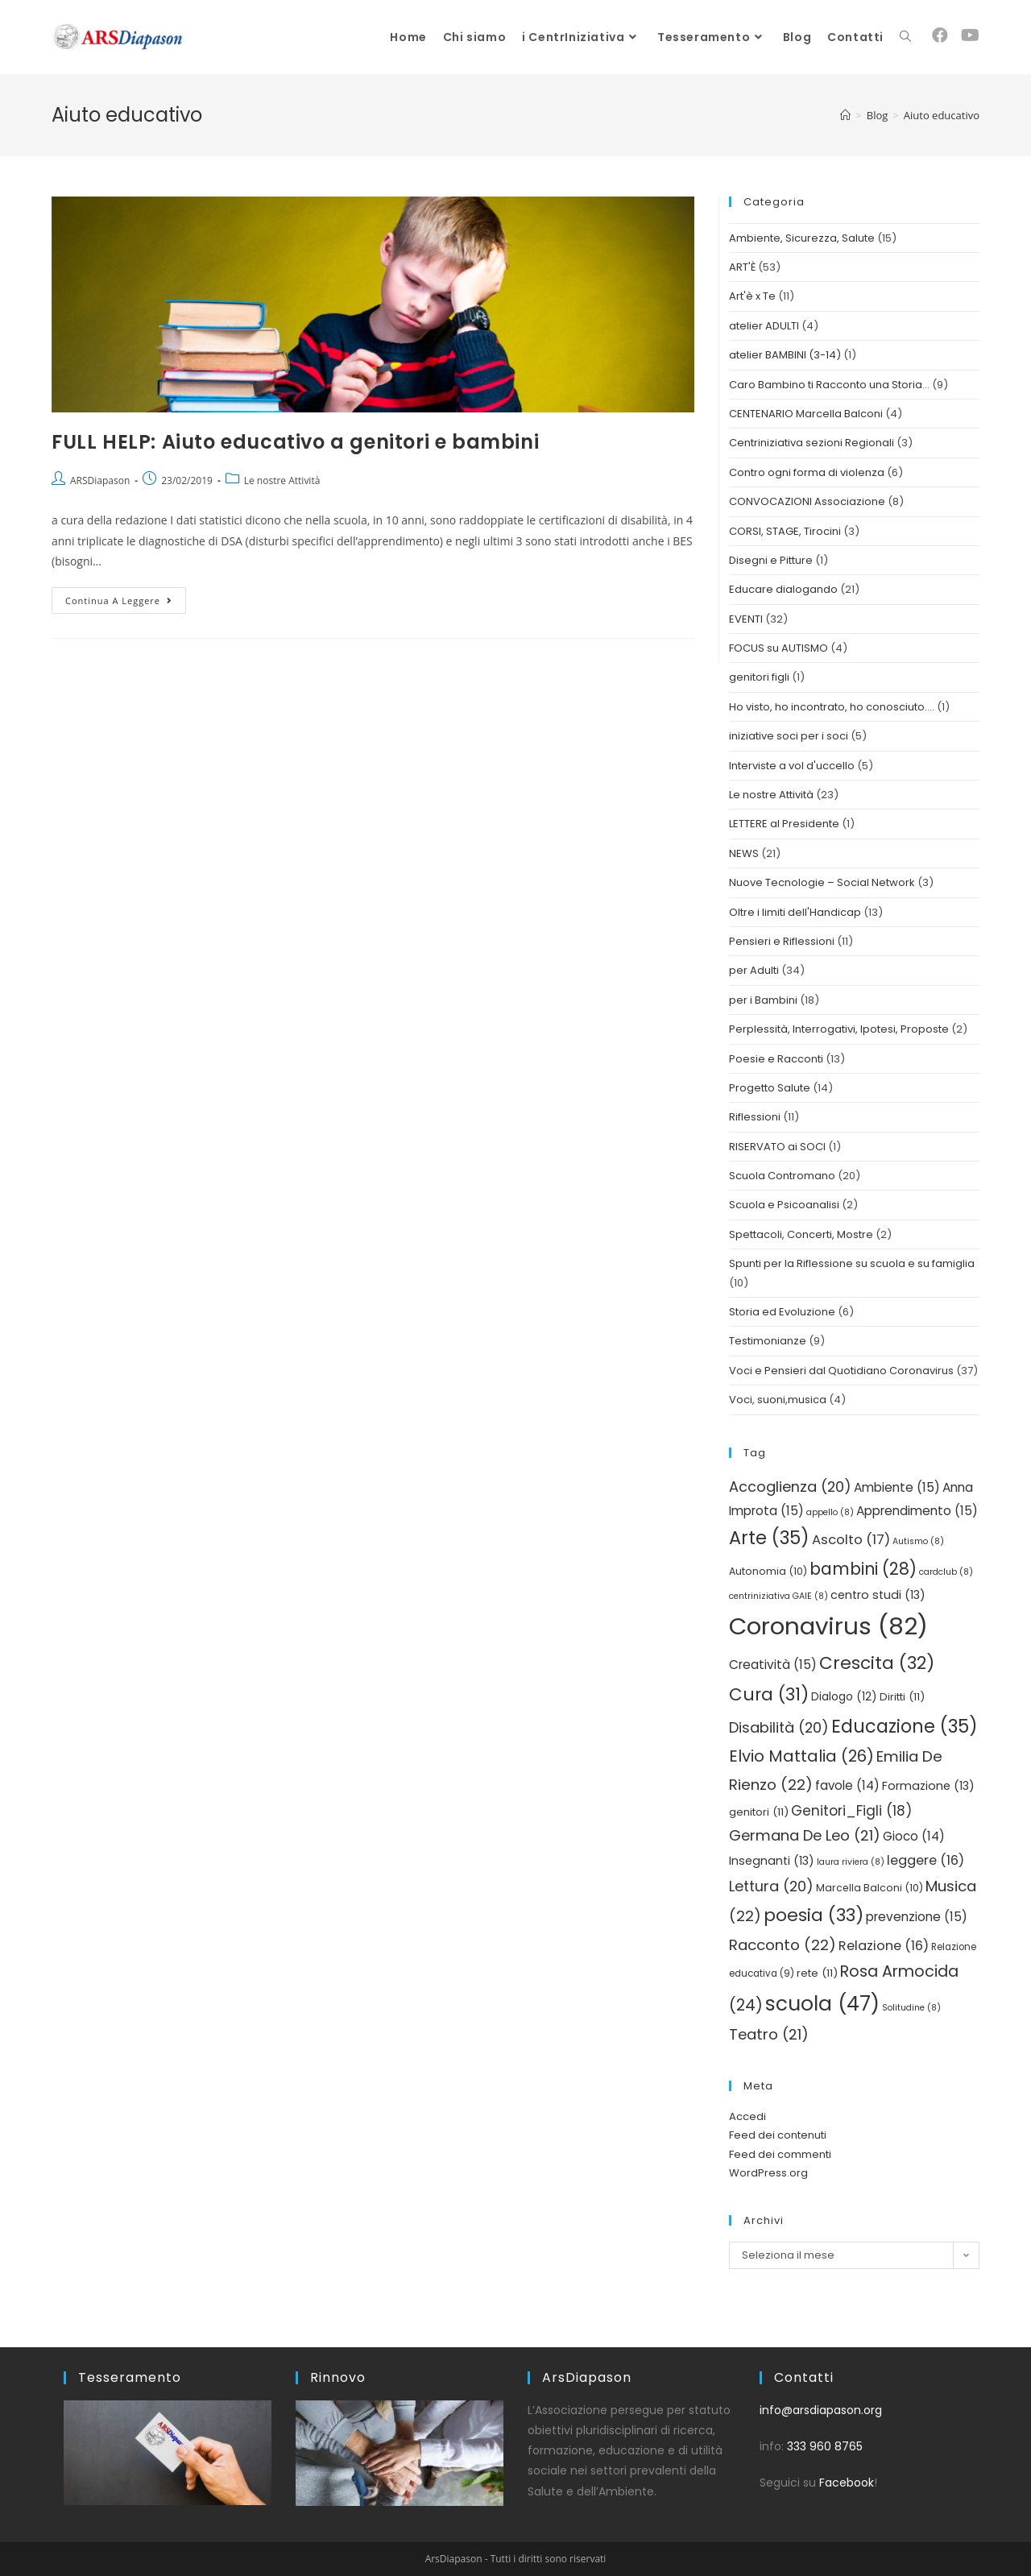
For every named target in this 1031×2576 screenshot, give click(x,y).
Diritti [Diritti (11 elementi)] (902, 1696)
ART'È (742, 267)
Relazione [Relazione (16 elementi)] (883, 1945)
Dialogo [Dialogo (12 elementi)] (844, 1696)
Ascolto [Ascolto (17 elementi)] (851, 1539)
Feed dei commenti (780, 2154)
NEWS (744, 853)
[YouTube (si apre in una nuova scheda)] (970, 35)
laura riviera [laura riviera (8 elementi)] (850, 1862)
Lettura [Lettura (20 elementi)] (771, 1886)
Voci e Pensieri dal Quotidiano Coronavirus (841, 1370)
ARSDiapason (100, 480)
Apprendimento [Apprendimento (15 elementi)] (917, 1510)
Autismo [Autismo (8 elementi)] (918, 1541)
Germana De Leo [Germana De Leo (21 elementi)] (804, 1835)
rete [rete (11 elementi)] (817, 1973)
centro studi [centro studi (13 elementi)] (877, 1595)
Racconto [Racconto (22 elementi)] (782, 1945)
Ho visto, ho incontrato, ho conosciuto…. (831, 706)
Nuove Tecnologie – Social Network (822, 882)
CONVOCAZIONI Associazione (807, 501)
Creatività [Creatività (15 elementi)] (773, 1664)
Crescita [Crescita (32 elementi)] (876, 1662)
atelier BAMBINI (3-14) (785, 354)
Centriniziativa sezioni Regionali (811, 442)
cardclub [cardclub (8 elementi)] (946, 1572)
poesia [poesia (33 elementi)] (813, 1915)
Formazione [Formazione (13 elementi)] (928, 1786)
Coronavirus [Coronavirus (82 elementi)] (828, 1625)
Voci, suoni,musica (777, 1399)
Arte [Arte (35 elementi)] (769, 1538)
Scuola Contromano (782, 1175)
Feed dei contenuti (777, 2135)
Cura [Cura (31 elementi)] (769, 1694)
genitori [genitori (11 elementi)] (759, 1812)
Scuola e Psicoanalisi (784, 1204)
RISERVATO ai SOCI (777, 1146)
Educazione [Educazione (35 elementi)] (904, 1726)
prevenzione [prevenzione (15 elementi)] (916, 1916)
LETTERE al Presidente (784, 823)
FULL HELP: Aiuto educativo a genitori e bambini (295, 442)
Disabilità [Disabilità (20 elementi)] (779, 1727)
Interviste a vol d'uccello (792, 765)
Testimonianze (767, 1340)
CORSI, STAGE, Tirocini (785, 531)
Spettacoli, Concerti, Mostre (801, 1234)
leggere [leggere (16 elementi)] (925, 1860)
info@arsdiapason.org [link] (821, 2410)
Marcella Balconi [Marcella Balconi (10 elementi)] (869, 1888)
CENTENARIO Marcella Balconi (806, 413)
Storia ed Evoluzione (782, 1311)
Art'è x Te (752, 296)
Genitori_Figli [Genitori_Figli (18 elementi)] (851, 1810)
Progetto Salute (769, 1087)
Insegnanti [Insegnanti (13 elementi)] (771, 1861)
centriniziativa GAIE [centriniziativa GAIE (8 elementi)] (778, 1596)
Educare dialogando (783, 589)
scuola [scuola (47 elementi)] (822, 2004)
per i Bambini (763, 1000)
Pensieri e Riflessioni (781, 941)
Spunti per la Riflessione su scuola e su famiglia (852, 1263)
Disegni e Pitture (771, 560)
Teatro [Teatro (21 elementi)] (769, 2034)
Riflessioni (754, 1116)
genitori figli (759, 677)
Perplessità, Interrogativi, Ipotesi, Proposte (839, 1029)
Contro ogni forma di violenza (806, 472)
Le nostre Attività (282, 480)
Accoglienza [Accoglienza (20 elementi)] (790, 1486)
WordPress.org (768, 2172)
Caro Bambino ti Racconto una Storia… (829, 384)
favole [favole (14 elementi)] (847, 1785)
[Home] (845, 115)
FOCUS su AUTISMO (778, 648)
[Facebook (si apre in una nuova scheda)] (939, 35)
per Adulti (754, 970)
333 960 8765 (825, 2446)
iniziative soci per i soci (788, 735)
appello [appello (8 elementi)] (830, 1512)
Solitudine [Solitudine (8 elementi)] (911, 2008)
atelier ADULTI (764, 325)
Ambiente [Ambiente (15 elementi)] (897, 1487)
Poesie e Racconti (776, 1058)
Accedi (747, 2116)
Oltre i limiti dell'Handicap (795, 912)
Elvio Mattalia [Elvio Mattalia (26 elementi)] (801, 1756)
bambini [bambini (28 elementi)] (863, 1568)
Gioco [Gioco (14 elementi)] (914, 1836)
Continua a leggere (125, 597)
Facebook (846, 2483)
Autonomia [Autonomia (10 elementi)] (768, 1571)
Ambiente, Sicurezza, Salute (802, 238)
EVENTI (746, 619)
